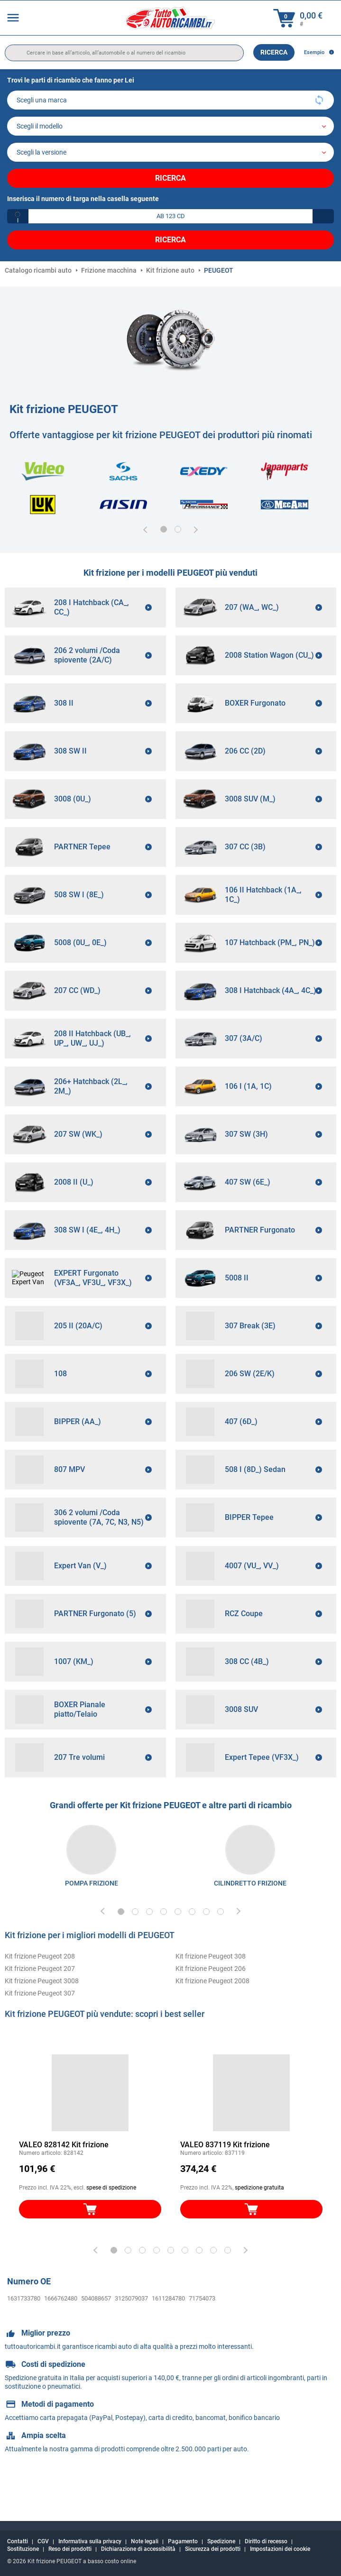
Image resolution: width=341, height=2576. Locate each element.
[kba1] (170, 216)
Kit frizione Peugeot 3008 (42, 2016)
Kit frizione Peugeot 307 (40, 2028)
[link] (91, 1885)
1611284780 (168, 2333)
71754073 (202, 2333)
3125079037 (131, 2333)
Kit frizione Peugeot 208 (40, 1991)
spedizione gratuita (259, 2222)
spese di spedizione (111, 2222)
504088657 (96, 2333)
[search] (124, 53)
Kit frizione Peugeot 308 (210, 1991)
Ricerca (273, 52)
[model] (170, 126)
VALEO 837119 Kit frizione (225, 2179)
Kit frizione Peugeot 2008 (212, 2016)
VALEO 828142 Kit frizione (64, 2179)
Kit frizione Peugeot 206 (210, 2003)
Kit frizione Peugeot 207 (40, 2003)
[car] (170, 152)
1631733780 (23, 2333)
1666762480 (60, 2333)
